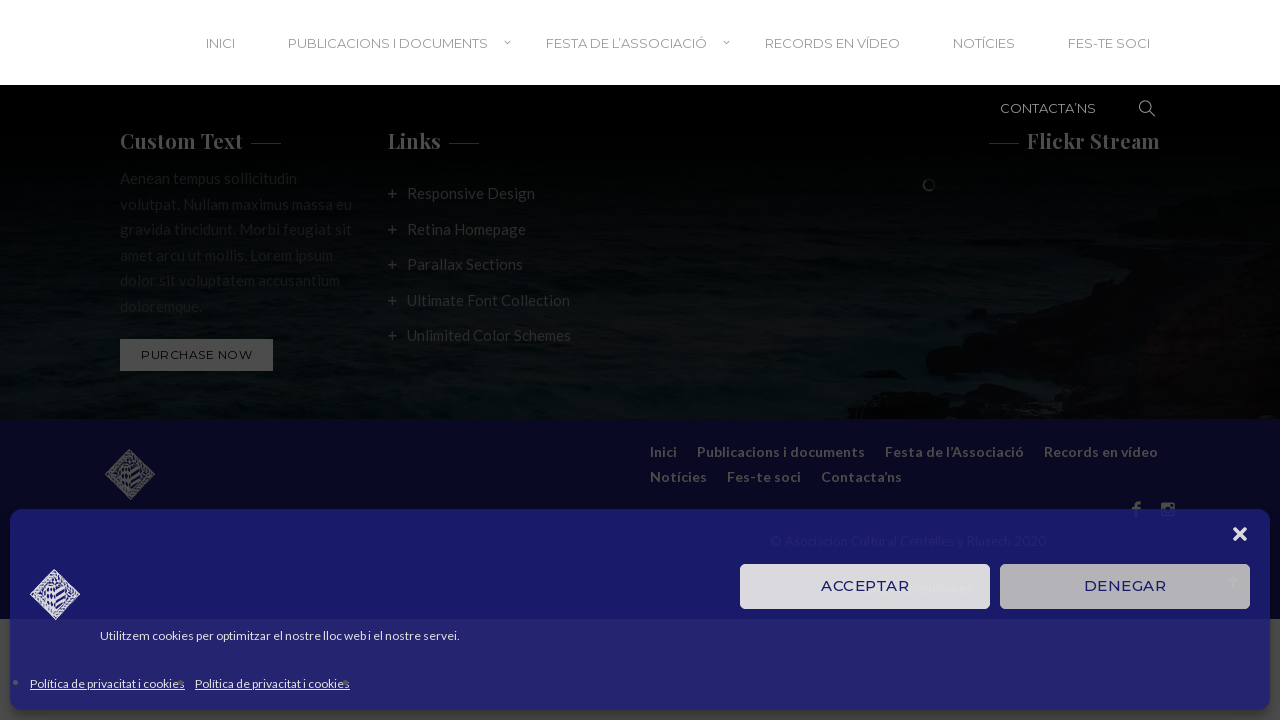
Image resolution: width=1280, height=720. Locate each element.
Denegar (1125, 585)
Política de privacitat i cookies (107, 683)
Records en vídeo (832, 43)
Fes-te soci (1109, 43)
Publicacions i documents (388, 43)
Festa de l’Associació (626, 43)
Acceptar (865, 585)
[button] (1240, 534)
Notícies (984, 43)
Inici (220, 43)
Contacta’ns (1048, 108)
